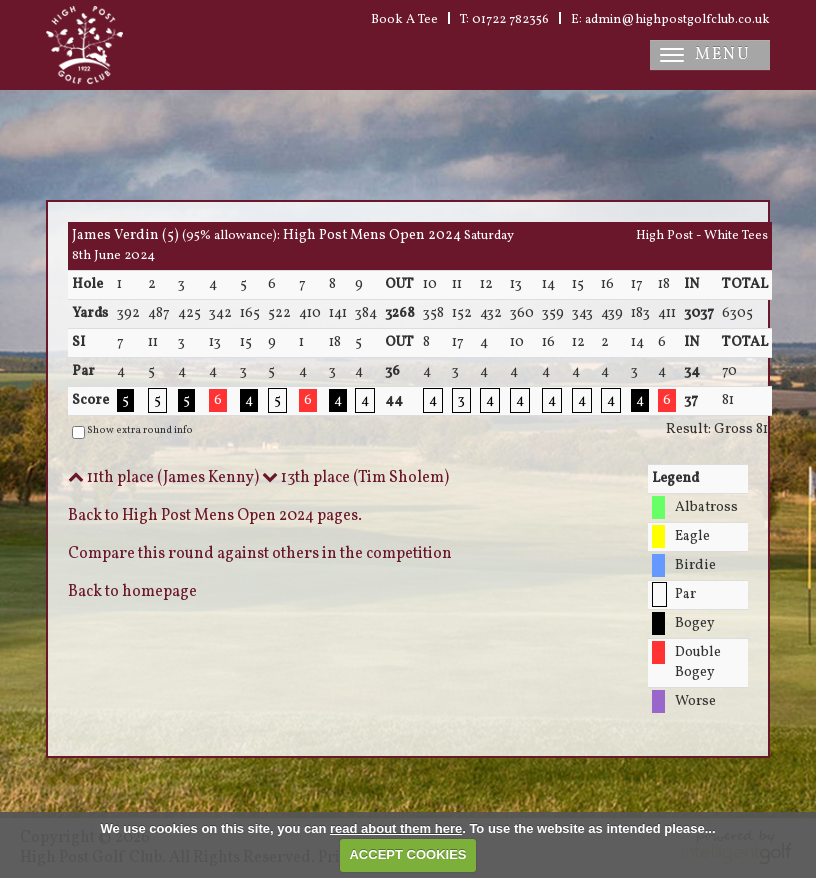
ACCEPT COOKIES (407, 854)
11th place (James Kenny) (163, 478)
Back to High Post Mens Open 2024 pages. (215, 516)
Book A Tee (404, 20)
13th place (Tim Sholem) (355, 478)
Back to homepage (132, 592)
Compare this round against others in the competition (260, 554)
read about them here (396, 828)
